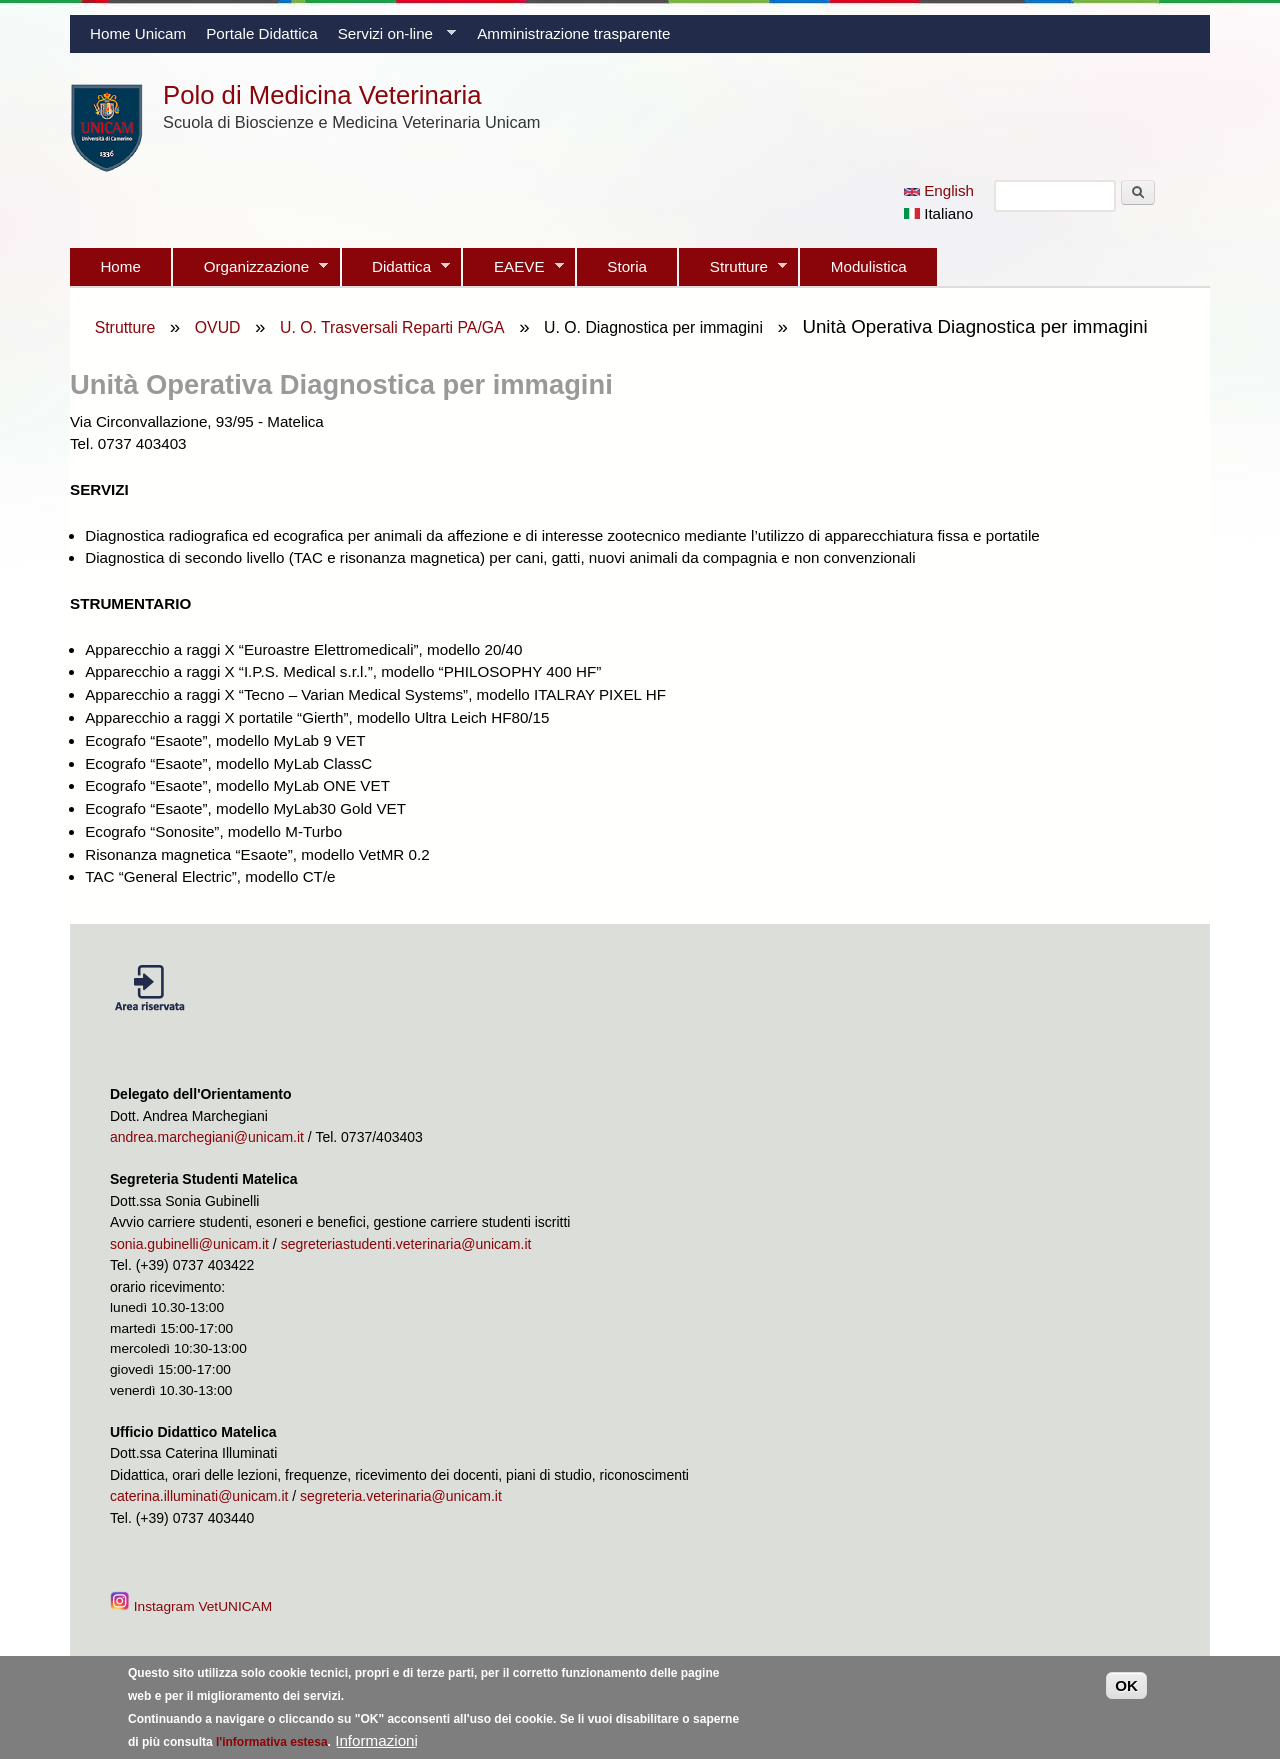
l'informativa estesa (272, 1747)
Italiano (938, 213)
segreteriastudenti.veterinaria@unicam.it (406, 1244)
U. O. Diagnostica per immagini (653, 327)
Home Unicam (138, 33)
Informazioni (376, 1745)
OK (1126, 1690)
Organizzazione (250, 272)
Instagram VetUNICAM (193, 1606)
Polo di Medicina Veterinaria (322, 95)
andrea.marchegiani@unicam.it (207, 1137)
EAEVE (513, 272)
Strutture (733, 272)
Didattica (396, 272)
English (939, 190)
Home (120, 266)
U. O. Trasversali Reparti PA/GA (392, 327)
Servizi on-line (392, 39)
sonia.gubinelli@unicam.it (189, 1244)
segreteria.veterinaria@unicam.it (401, 1496)
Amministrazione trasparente (573, 33)
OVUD (218, 327)
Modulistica (869, 266)
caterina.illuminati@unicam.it (199, 1496)
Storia (627, 266)
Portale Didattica (261, 33)
